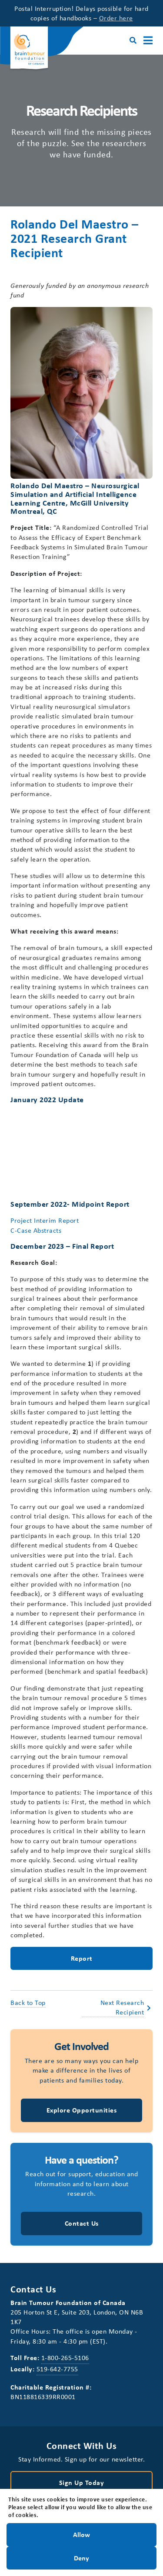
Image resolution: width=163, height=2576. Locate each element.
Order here (116, 18)
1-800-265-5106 (65, 2357)
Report (82, 1958)
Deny (81, 2557)
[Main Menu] (148, 40)
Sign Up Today (81, 2482)
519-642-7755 (57, 2369)
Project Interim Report (44, 1220)
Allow (81, 2534)
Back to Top (28, 2002)
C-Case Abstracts (35, 1230)
